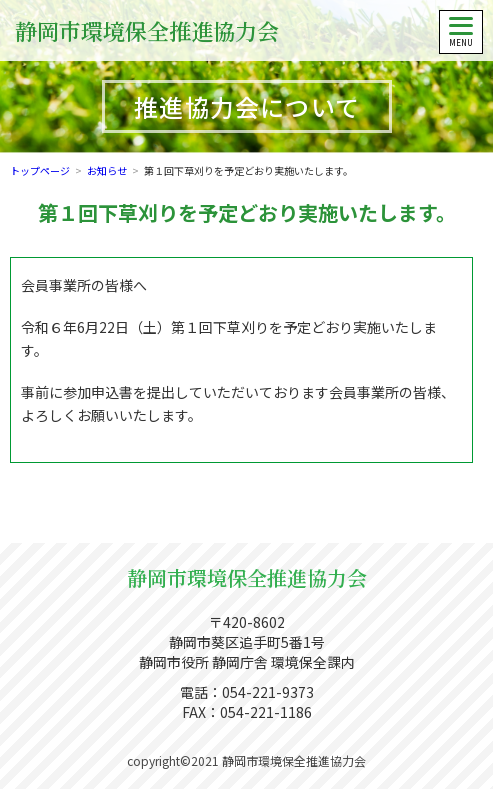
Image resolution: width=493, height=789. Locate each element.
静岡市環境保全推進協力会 (147, 30)
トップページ (40, 170)
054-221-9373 (268, 692)
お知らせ (107, 170)
